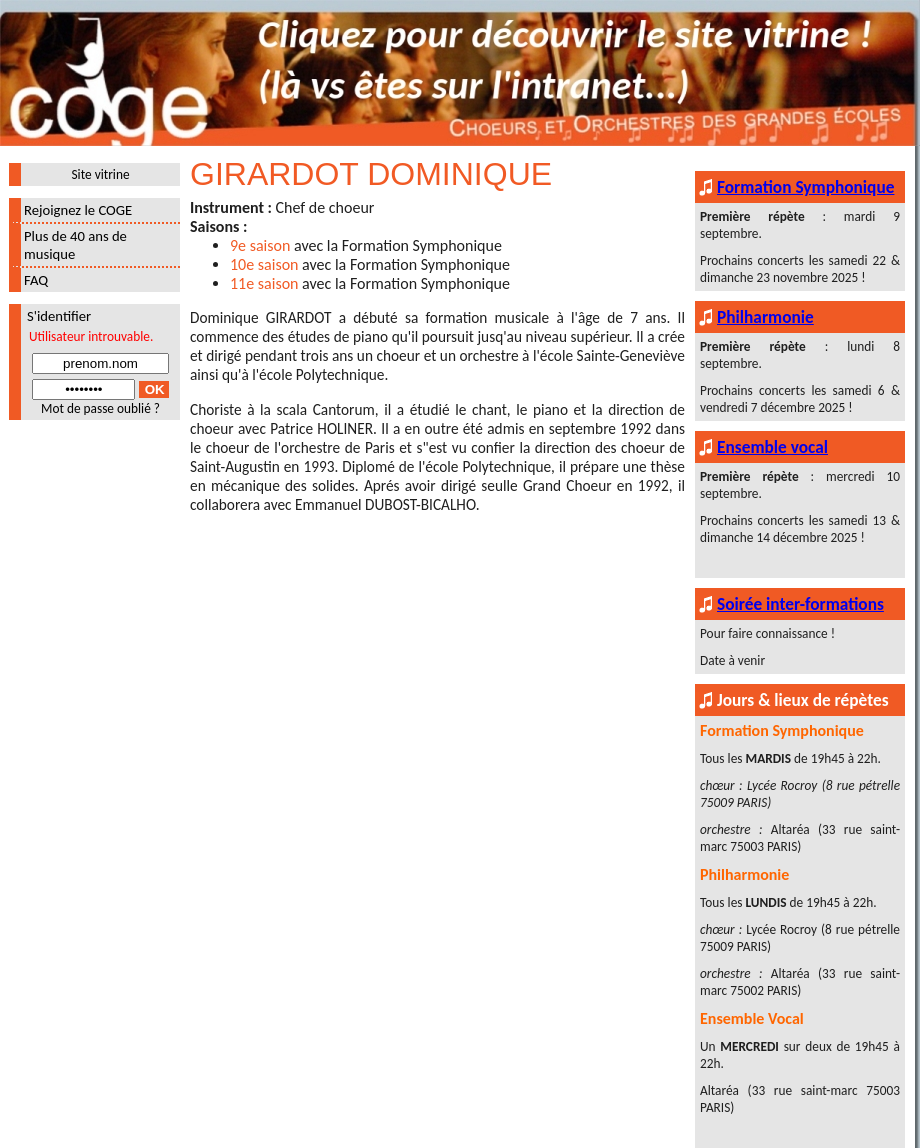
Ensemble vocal (772, 447)
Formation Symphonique (805, 187)
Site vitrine (100, 174)
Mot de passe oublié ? (100, 408)
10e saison (264, 264)
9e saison (260, 245)
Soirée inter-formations (800, 604)
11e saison (264, 283)
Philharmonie (765, 317)
